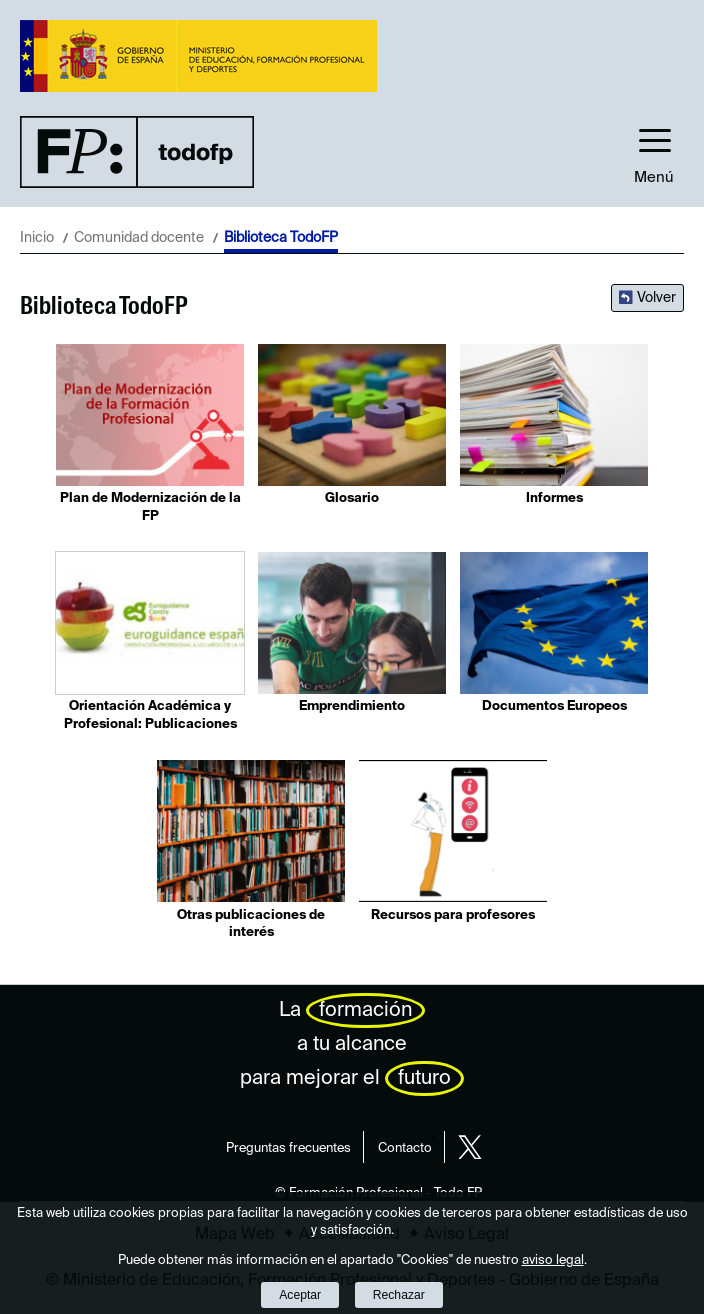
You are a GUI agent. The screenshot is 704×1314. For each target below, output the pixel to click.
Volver (656, 298)
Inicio (37, 238)
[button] (654, 151)
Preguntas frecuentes (288, 1148)
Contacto (405, 1148)
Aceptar (300, 1295)
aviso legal (553, 1260)
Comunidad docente (139, 238)
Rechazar (399, 1295)
